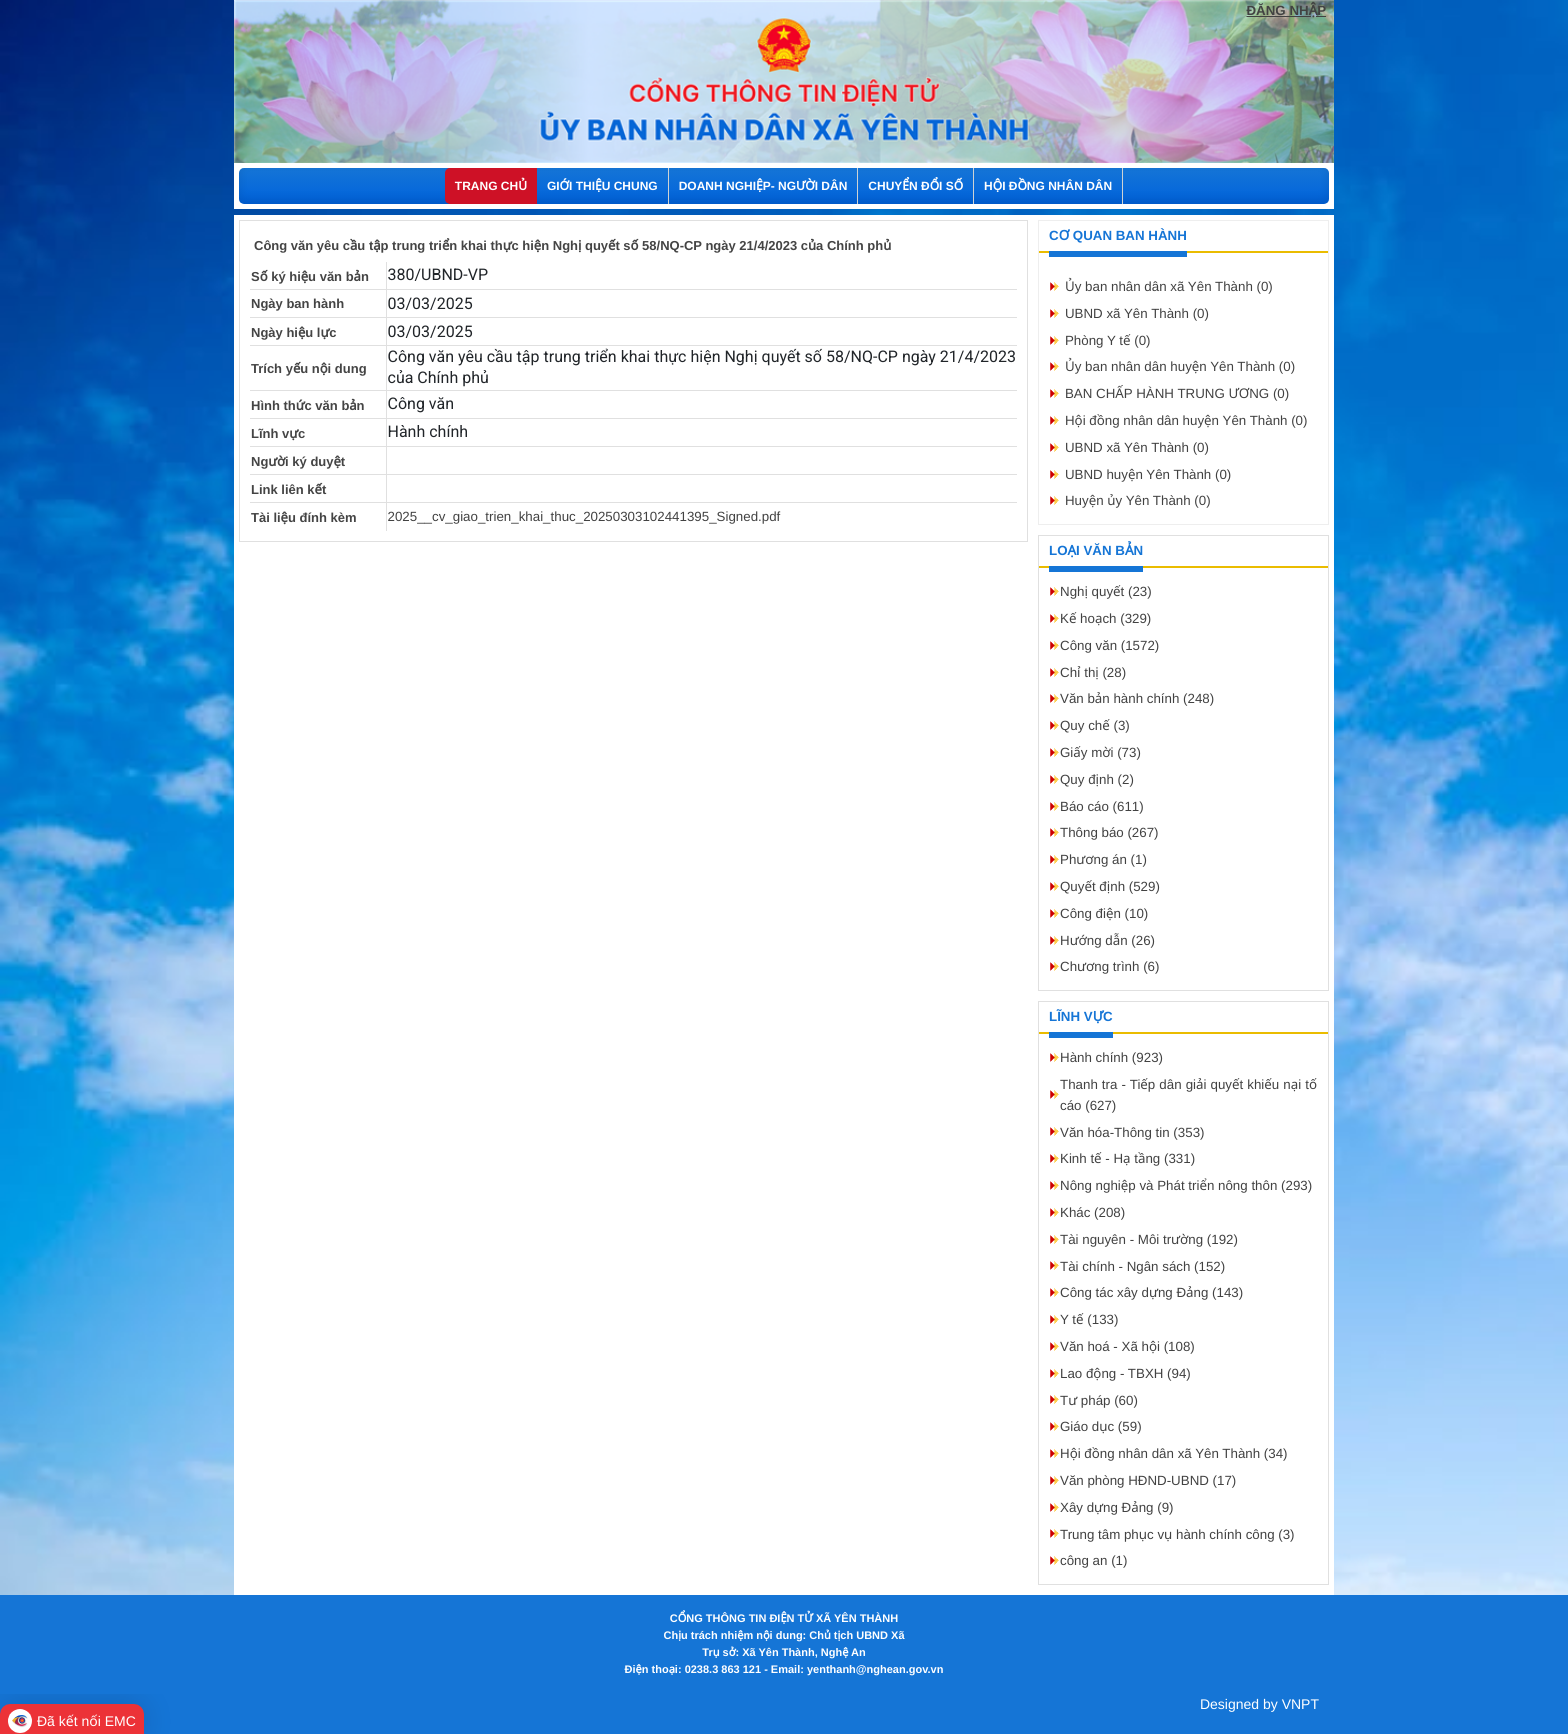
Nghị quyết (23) (1106, 591)
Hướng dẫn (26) (1107, 940)
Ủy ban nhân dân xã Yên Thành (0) (1169, 286)
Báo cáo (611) (1102, 806)
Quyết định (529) (1110, 886)
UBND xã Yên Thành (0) (1137, 313)
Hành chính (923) (1111, 1057)
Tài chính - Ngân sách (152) (1142, 1266)
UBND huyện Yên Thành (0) (1148, 474)
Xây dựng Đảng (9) (1117, 1507)
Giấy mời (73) (1100, 752)
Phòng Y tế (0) (1108, 340)
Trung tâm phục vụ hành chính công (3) (1177, 1534)
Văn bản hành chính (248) (1137, 698)
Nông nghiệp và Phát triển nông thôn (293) (1186, 1185)
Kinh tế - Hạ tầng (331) (1127, 1158)
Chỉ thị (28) (1093, 672)
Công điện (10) (1104, 913)
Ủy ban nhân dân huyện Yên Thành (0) (1180, 366)
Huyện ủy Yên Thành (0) (1138, 500)
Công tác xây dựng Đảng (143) (1151, 1292)
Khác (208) (1092, 1212)
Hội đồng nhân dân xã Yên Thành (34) (1174, 1453)
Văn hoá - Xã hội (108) (1127, 1346)
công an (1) (1093, 1560)
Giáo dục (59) (1101, 1426)
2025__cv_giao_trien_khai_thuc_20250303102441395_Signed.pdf (584, 516)
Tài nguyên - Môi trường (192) (1149, 1239)
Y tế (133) (1089, 1319)
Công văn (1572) (1109, 645)
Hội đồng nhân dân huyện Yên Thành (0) (1186, 420)
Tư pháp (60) (1099, 1400)
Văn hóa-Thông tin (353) (1132, 1132)
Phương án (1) (1103, 859)
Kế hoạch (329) (1105, 618)
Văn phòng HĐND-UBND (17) (1148, 1480)
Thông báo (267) (1109, 832)
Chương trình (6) (1109, 966)
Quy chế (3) (1095, 725)
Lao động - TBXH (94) (1125, 1373)
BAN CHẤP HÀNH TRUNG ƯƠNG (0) (1177, 393)
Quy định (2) (1097, 779)
